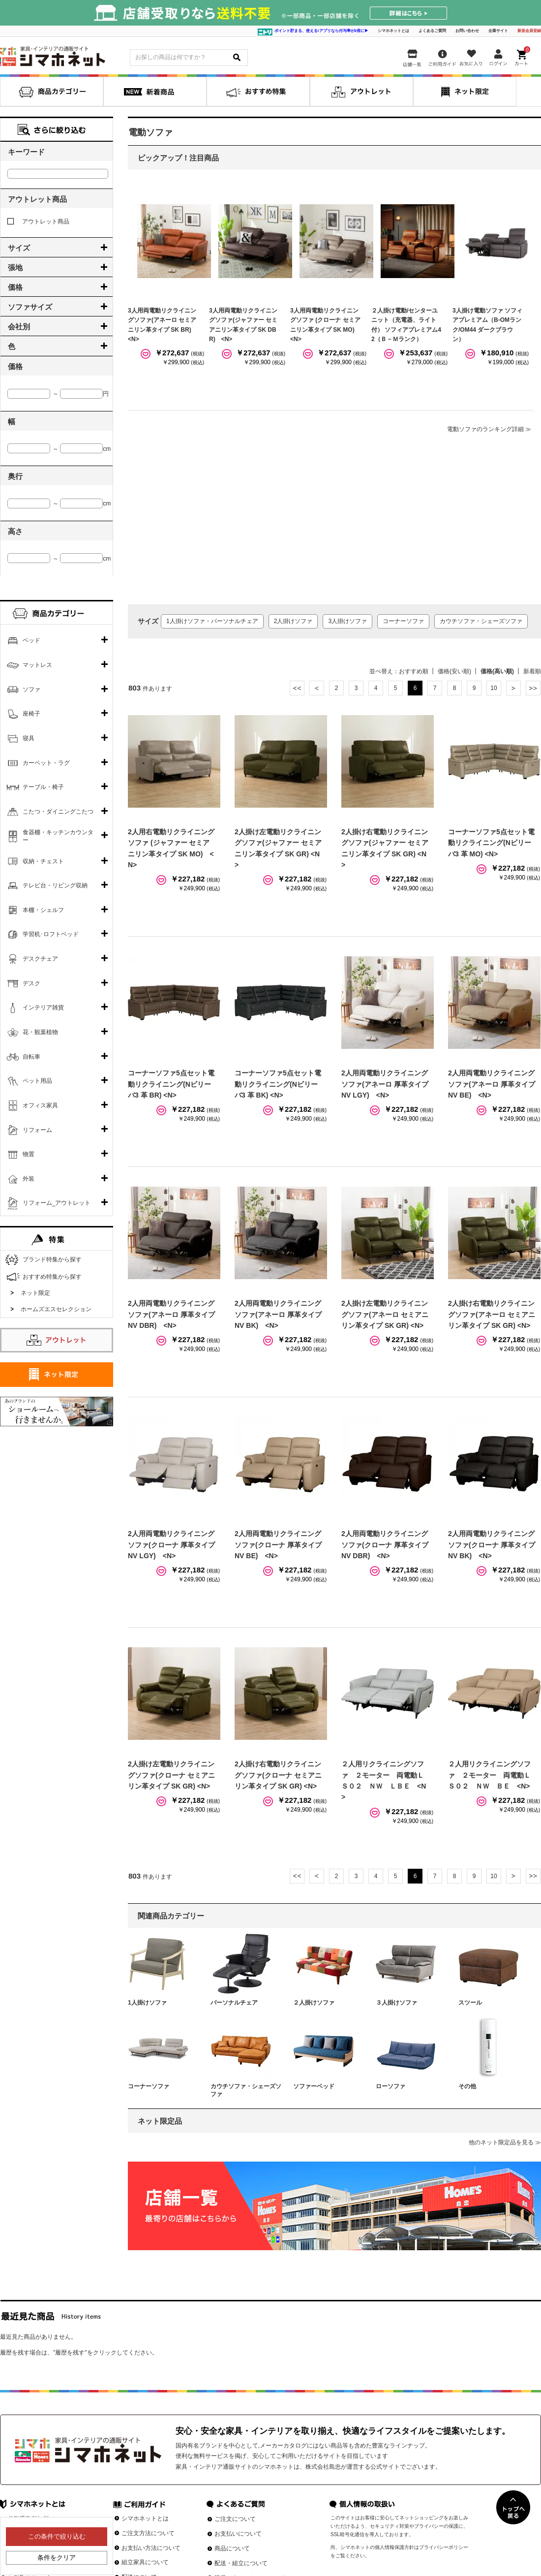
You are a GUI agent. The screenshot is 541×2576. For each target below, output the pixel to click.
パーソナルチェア (234, 2002)
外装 (28, 1178)
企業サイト (498, 31)
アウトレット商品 (38, 221)
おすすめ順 (413, 671)
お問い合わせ (467, 31)
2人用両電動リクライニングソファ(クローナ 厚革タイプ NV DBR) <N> (384, 1545)
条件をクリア (56, 2557)
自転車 (31, 1056)
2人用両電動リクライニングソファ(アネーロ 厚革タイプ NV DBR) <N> (171, 1314)
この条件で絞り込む (57, 2536)
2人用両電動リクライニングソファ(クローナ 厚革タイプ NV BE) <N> (278, 1545)
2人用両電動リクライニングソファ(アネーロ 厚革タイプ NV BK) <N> (278, 1314)
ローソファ (390, 2086)
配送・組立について (241, 2563)
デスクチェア (40, 958)
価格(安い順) (454, 671)
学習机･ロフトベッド (51, 934)
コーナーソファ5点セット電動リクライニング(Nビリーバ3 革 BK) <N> (278, 1084)
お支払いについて (238, 2533)
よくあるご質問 (432, 31)
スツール (470, 2002)
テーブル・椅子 (43, 787)
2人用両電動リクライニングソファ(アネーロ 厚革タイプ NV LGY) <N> (384, 1084)
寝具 (28, 738)
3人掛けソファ (347, 621)
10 (493, 688)
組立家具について (145, 2562)
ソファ (31, 689)
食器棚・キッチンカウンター (58, 836)
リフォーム (37, 1130)
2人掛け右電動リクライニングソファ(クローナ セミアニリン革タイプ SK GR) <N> (278, 1775)
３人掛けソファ (396, 2002)
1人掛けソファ (147, 2002)
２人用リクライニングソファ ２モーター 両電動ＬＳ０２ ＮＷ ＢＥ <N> (489, 1775)
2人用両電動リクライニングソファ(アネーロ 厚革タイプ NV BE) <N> (491, 1084)
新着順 (532, 671)
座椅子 (31, 713)
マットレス (37, 664)
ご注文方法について (148, 2533)
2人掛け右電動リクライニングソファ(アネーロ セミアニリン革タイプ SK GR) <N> (491, 1314)
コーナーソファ (403, 621)
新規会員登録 (529, 31)
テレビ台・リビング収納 (55, 885)
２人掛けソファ (313, 2002)
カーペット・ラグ (46, 762)
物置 (28, 1154)
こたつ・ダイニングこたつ (58, 811)
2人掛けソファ (293, 621)
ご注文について (235, 2518)
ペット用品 (37, 1080)
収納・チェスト (43, 861)
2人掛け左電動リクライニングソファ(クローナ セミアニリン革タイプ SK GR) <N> (171, 1775)
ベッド (31, 640)
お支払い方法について (150, 2548)
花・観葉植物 (40, 1032)
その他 (467, 2086)
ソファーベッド (313, 2086)
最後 (533, 688)
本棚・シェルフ (43, 910)
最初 (297, 688)
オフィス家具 (40, 1105)
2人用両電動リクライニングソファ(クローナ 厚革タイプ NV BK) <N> (491, 1545)
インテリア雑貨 (43, 1007)
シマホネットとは (393, 31)
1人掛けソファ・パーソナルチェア (212, 621)
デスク (31, 983)
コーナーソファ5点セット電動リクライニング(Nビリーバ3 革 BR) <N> (171, 1084)
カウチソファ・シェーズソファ (481, 621)
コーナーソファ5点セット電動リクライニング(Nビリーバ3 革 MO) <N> (491, 843)
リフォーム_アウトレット (57, 1202)
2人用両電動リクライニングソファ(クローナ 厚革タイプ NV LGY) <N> (171, 1545)
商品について (232, 2548)
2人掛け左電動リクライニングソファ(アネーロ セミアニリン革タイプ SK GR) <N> (384, 1314)
